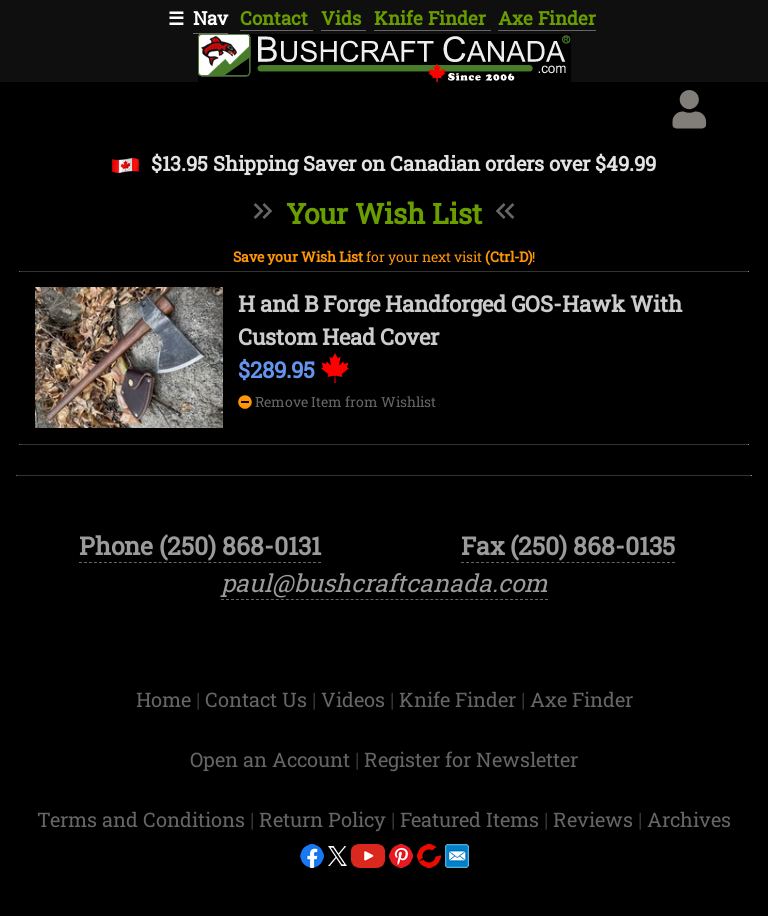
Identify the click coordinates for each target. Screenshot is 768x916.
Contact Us (258, 747)
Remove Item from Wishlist (337, 401)
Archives (689, 867)
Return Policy (325, 867)
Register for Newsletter (471, 807)
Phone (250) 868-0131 (200, 593)
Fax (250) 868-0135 (568, 593)
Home (166, 747)
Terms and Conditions (143, 867)
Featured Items (472, 867)
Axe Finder (547, 18)
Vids (343, 18)
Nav (210, 18)
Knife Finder (432, 18)
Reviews (595, 867)
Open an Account (270, 807)
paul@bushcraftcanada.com (384, 630)
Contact (276, 18)
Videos (355, 747)
